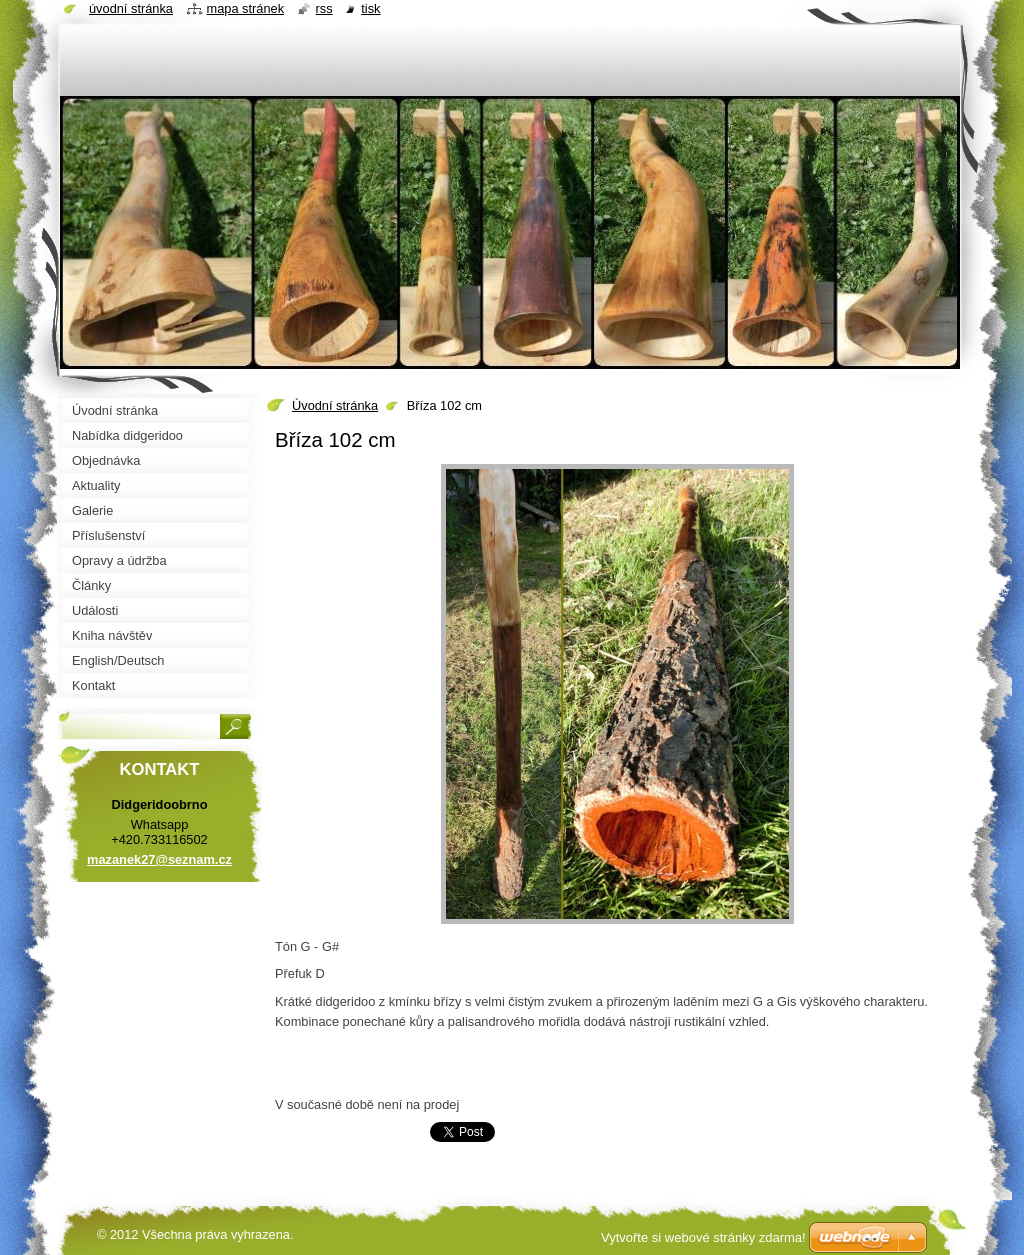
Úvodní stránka (335, 405)
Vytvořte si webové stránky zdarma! (703, 1237)
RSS (324, 8)
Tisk (370, 8)
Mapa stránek (246, 8)
